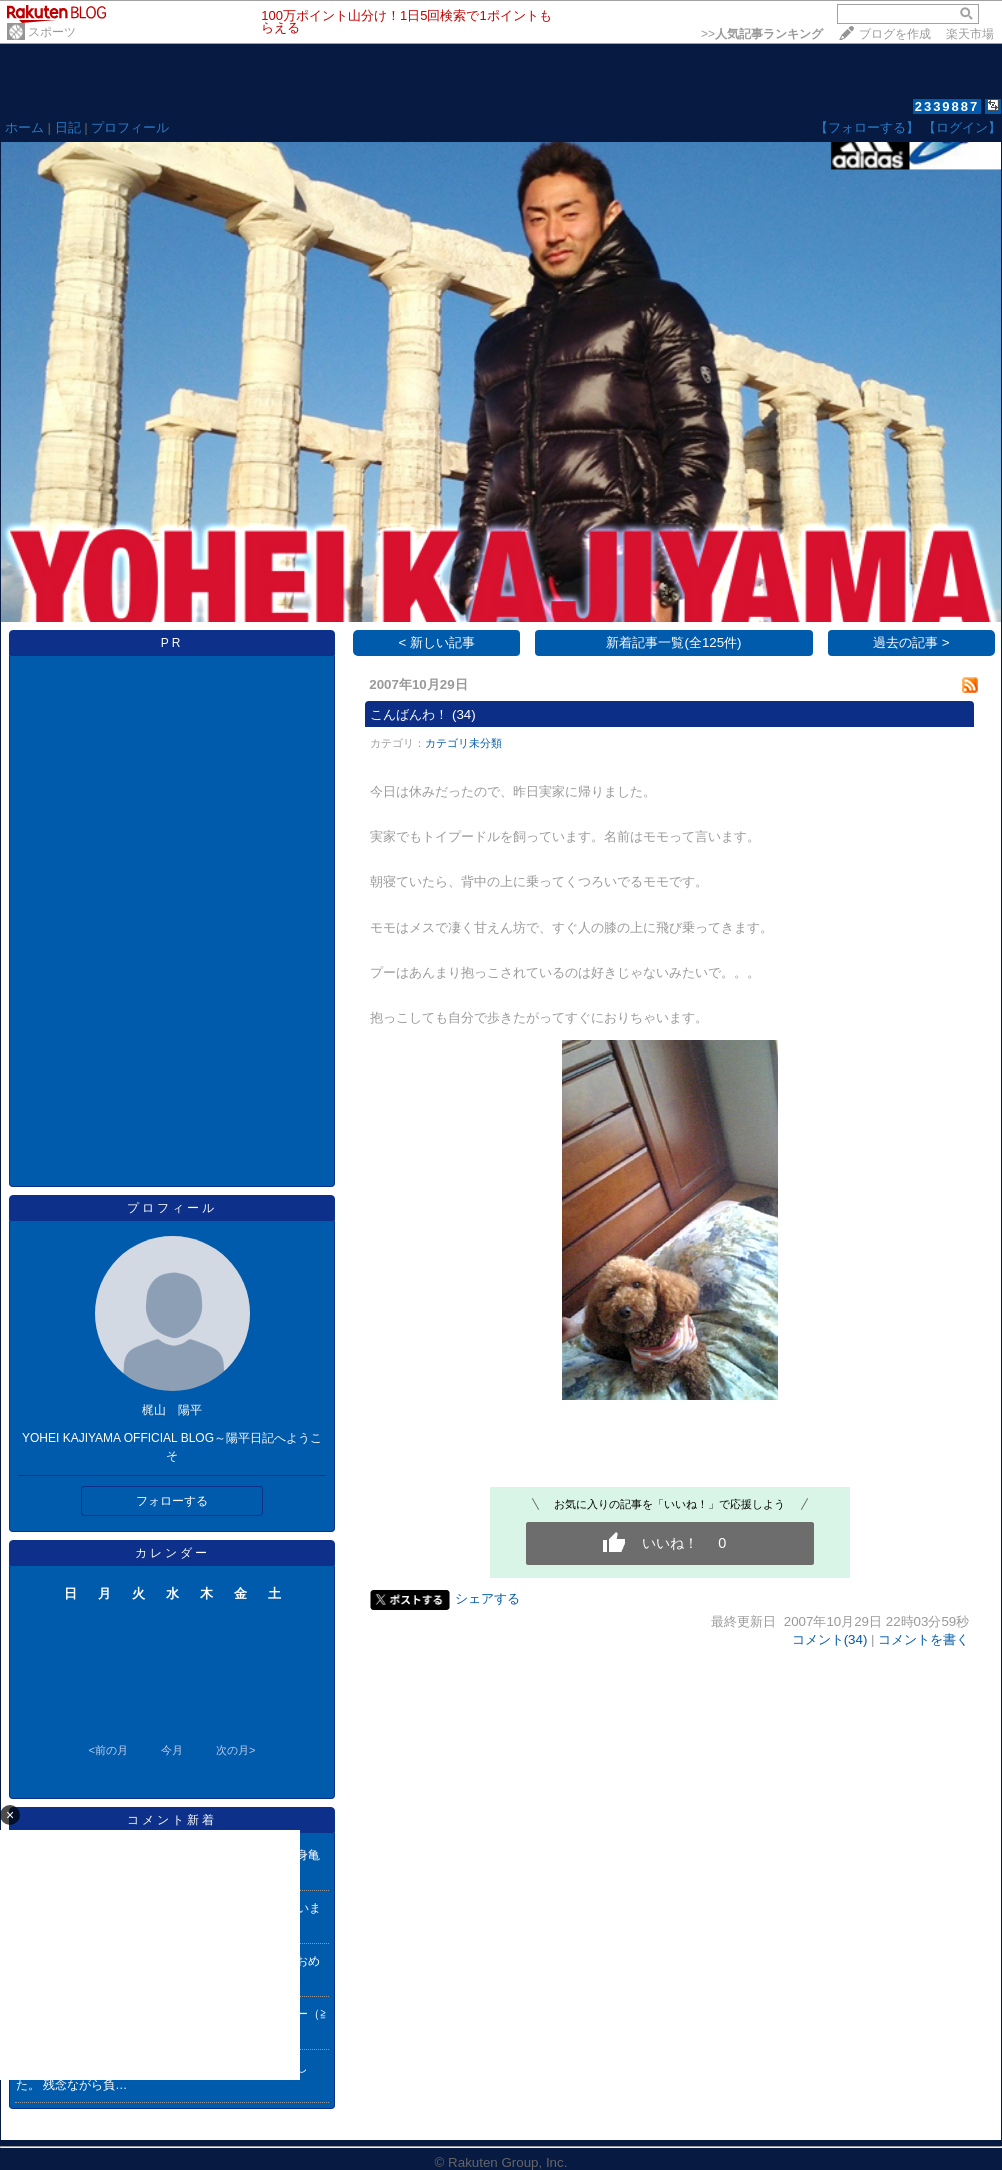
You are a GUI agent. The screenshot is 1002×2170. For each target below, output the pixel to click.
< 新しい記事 (437, 642)
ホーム (24, 127)
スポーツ (52, 32)
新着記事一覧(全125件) (673, 642)
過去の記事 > (911, 642)
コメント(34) (830, 1639)
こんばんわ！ (409, 714)
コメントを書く (923, 1639)
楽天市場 (970, 34)
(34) (464, 714)
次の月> (235, 1750)
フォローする (172, 1501)
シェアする (487, 1598)
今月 (172, 1750)
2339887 (947, 106)
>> (762, 34)
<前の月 (107, 1750)
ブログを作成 (895, 34)
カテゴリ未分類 (463, 743)
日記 (68, 127)
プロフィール (130, 127)
